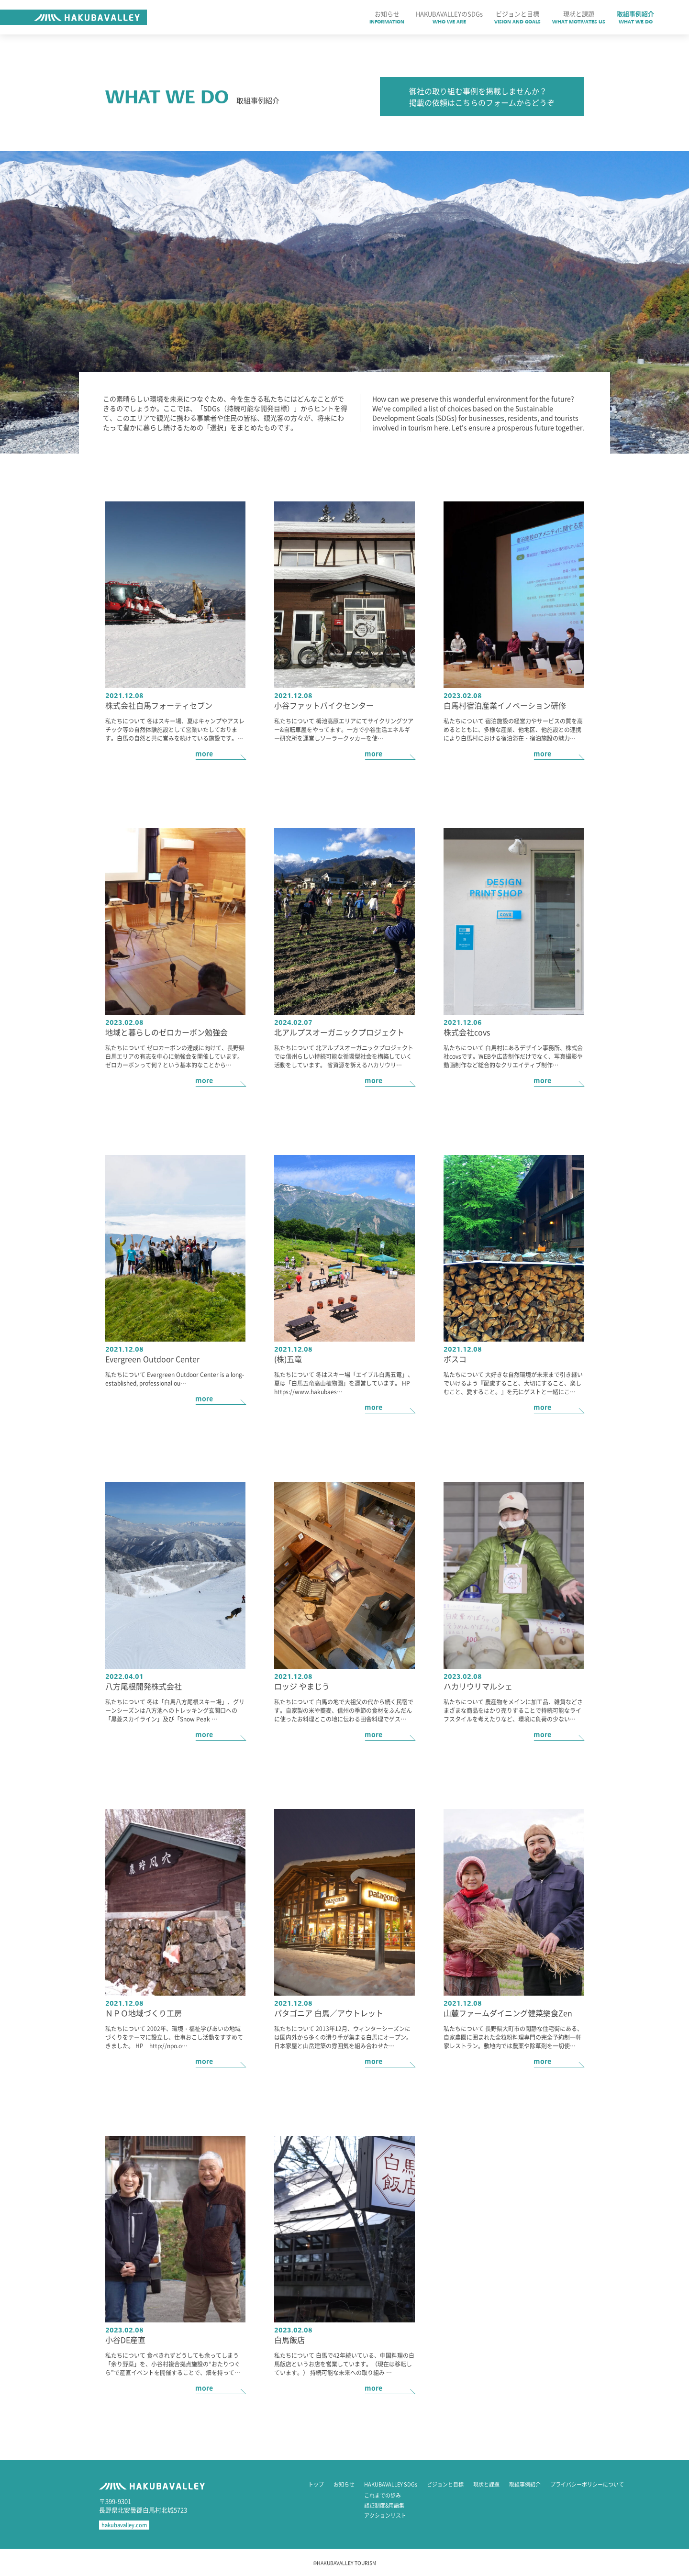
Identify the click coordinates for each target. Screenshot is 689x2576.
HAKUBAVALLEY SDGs (390, 2484)
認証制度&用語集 (384, 2505)
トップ (316, 2484)
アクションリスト (385, 2515)
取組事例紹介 (525, 2484)
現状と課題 (486, 2484)
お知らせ (344, 2484)
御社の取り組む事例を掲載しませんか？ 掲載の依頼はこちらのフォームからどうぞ (482, 96)
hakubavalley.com (124, 2525)
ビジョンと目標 (445, 2484)
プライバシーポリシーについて (587, 2484)
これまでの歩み (382, 2495)
